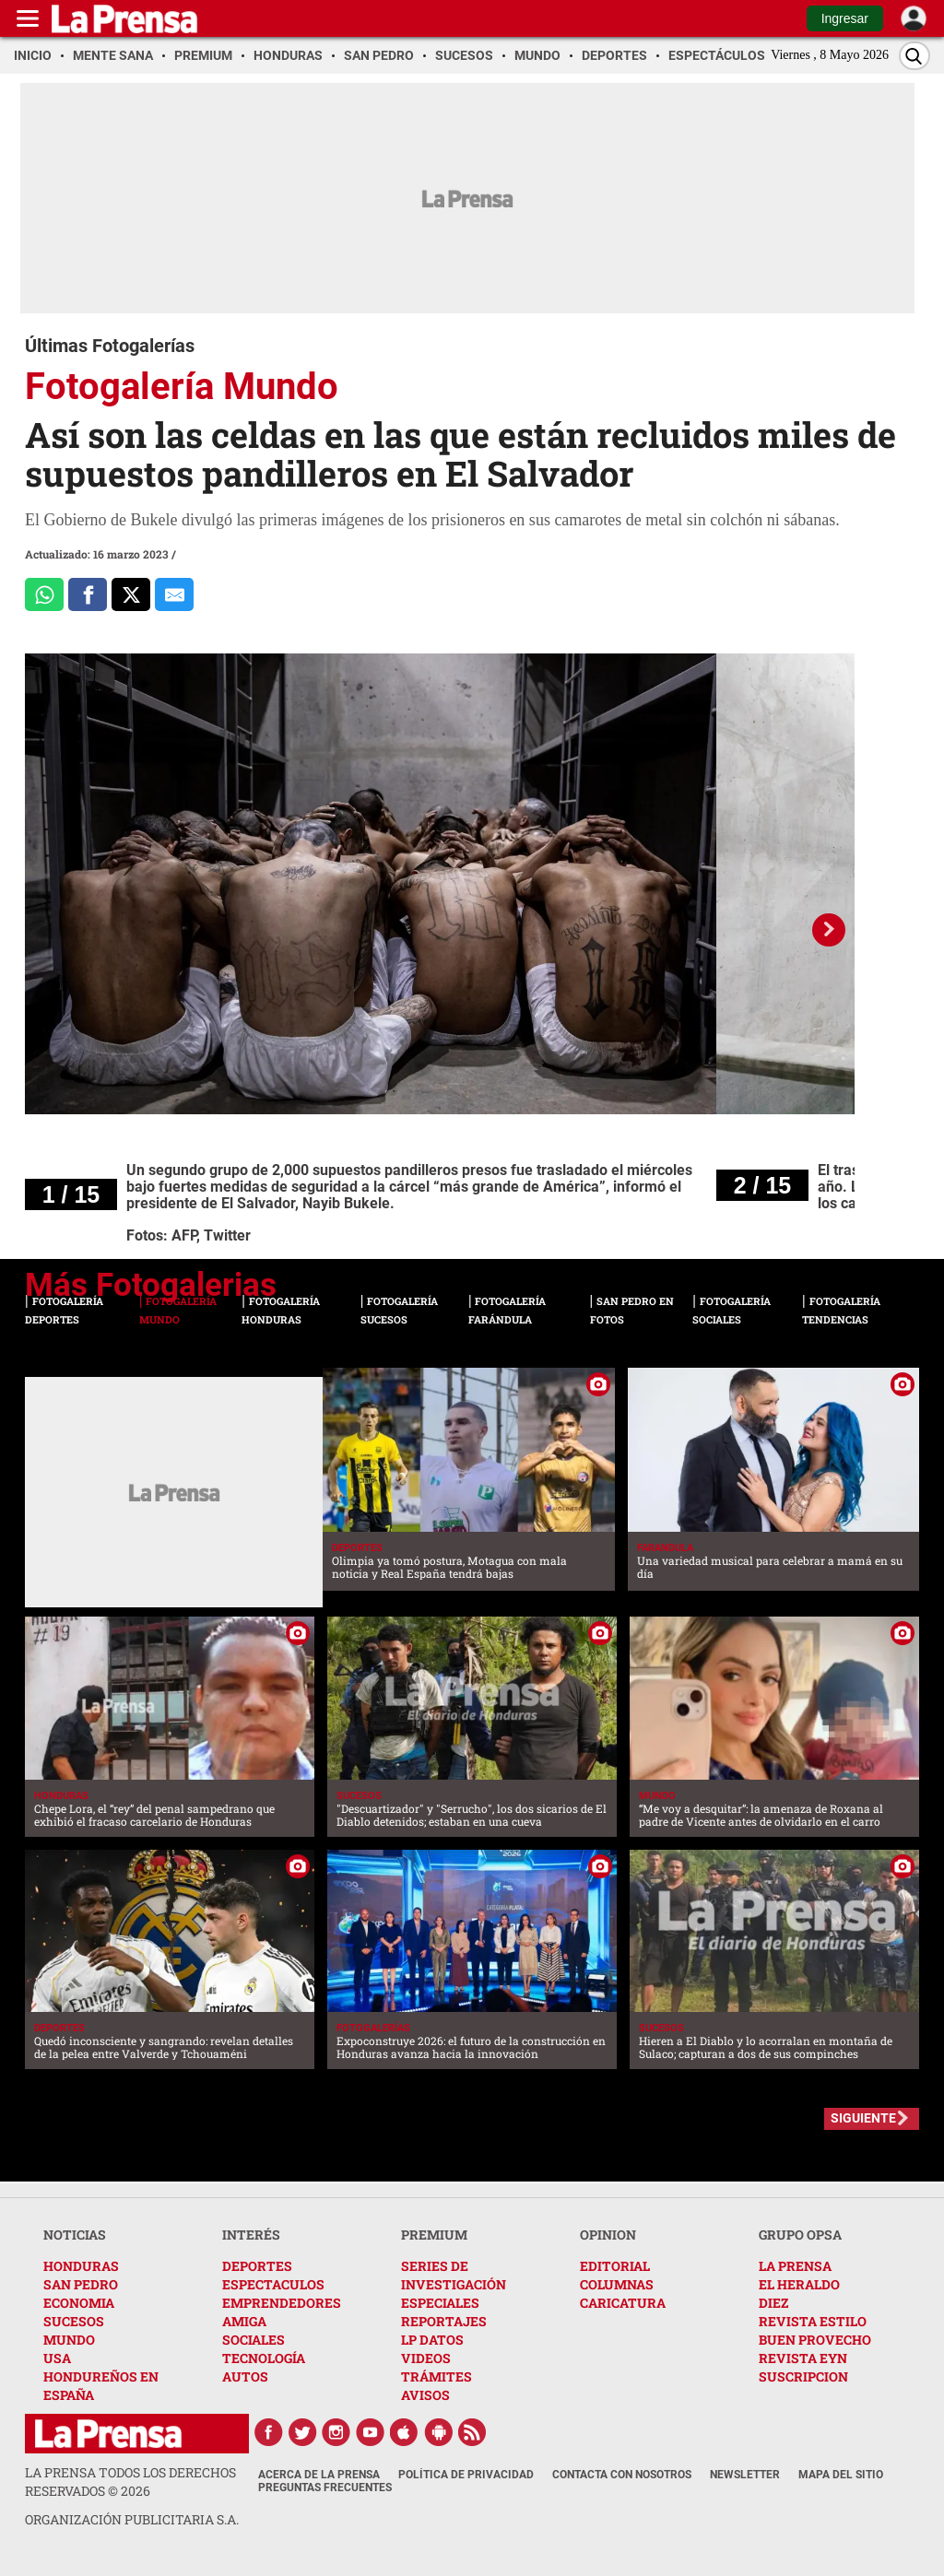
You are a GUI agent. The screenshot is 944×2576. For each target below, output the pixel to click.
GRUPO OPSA (800, 2234)
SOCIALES (253, 2339)
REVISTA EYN (803, 2358)
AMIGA (244, 2321)
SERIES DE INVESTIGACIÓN (453, 2275)
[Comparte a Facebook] (87, 594)
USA (57, 2358)
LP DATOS (432, 2339)
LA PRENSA (795, 2266)
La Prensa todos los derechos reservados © (130, 2482)
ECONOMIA (78, 2302)
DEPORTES (257, 2266)
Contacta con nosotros (621, 2474)
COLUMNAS (617, 2284)
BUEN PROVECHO (815, 2339)
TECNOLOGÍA (263, 2358)
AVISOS (425, 2395)
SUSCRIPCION (803, 2376)
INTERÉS (251, 2234)
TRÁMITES (436, 2376)
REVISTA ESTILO (813, 2321)
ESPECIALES (440, 2302)
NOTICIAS (74, 2234)
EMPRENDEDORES (281, 2302)
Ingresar (844, 18)
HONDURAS (81, 2266)
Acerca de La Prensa (319, 2474)
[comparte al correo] (174, 594)
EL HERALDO (799, 2284)
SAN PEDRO (80, 2284)
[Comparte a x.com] (131, 594)
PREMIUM (434, 2234)
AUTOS (245, 2376)
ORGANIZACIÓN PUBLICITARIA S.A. (132, 2519)
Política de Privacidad (466, 2474)
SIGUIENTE (863, 2118)
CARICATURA (623, 2302)
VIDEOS (426, 2358)
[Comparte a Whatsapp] (44, 594)
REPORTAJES (444, 2321)
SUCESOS (73, 2321)
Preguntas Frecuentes (325, 2487)
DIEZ (773, 2302)
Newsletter (745, 2474)
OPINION (608, 2234)
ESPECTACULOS (273, 2284)
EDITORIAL (615, 2266)
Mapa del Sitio (840, 2474)
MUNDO (69, 2339)
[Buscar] (914, 55)
